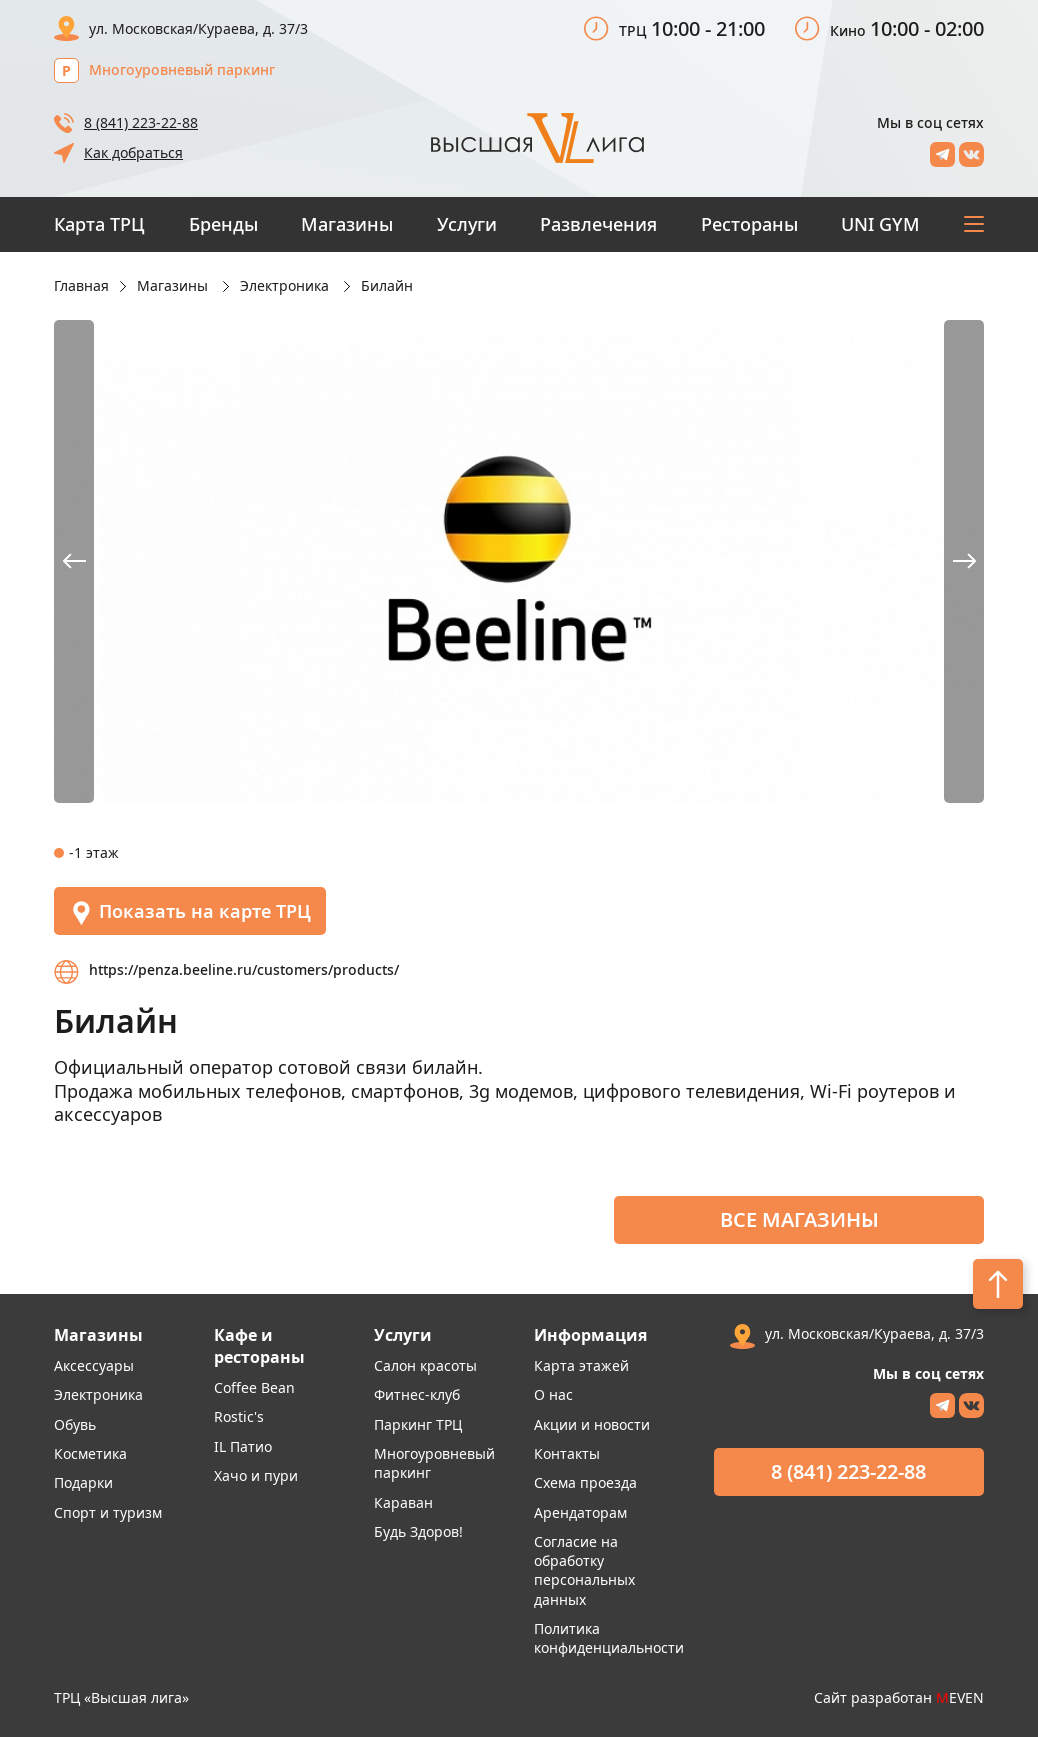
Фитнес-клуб (417, 1394)
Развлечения (598, 224)
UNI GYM (880, 224)
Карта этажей (581, 1365)
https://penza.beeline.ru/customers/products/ (244, 969)
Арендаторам (580, 1512)
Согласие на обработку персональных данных (584, 1570)
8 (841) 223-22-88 (141, 122)
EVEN (960, 1697)
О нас (553, 1394)
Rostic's (239, 1416)
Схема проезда (585, 1482)
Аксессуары (94, 1365)
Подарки (83, 1482)
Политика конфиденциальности (609, 1638)
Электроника (98, 1394)
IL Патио (243, 1446)
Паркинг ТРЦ (418, 1424)
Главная (81, 285)
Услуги (467, 224)
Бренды (223, 224)
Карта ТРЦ (99, 224)
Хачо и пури (256, 1475)
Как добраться (133, 152)
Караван (403, 1502)
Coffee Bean (254, 1387)
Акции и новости (592, 1424)
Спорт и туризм (108, 1512)
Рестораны (749, 224)
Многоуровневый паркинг (182, 69)
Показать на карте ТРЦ (190, 912)
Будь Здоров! (418, 1531)
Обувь (75, 1424)
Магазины (347, 224)
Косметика (90, 1453)
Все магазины (799, 1219)
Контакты (567, 1453)
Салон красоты (425, 1365)
